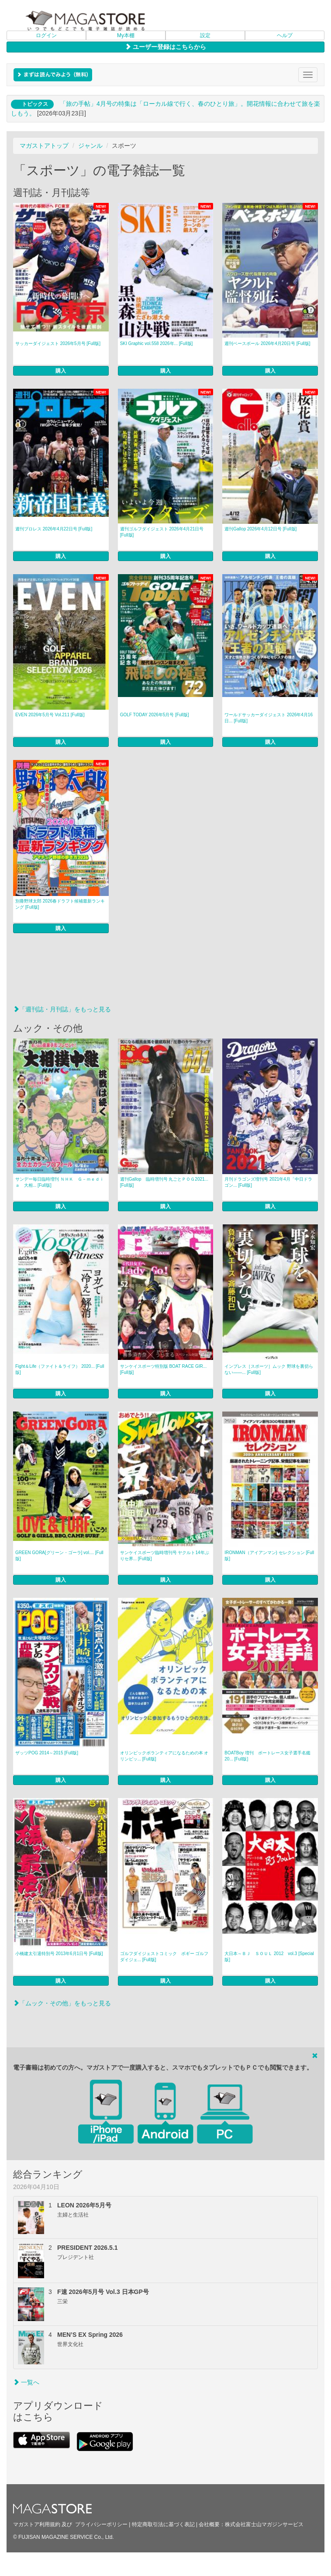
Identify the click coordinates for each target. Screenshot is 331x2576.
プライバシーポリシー (101, 2524)
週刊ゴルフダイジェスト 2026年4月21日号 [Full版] (162, 531)
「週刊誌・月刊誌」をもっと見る (62, 1009)
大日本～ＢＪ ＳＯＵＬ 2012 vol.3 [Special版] (269, 1956)
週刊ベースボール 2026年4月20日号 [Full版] (267, 343)
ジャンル (90, 145)
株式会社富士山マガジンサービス (264, 2524)
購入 (60, 371)
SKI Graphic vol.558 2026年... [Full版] (156, 343)
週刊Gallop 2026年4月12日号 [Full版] (260, 528)
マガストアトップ (44, 145)
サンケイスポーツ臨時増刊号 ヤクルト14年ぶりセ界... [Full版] (164, 1555)
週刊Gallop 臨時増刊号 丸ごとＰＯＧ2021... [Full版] (164, 1182)
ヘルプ (285, 35)
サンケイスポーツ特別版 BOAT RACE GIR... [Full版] (163, 1369)
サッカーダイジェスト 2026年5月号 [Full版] (57, 343)
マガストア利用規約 (36, 2524)
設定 (205, 35)
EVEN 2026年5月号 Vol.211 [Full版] (49, 714)
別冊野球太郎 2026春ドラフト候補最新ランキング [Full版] (60, 904)
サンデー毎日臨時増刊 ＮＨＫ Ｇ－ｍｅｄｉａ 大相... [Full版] (59, 1182)
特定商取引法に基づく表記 (163, 2524)
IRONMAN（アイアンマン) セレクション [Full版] (269, 1555)
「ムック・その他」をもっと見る (62, 2003)
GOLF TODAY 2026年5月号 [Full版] (154, 714)
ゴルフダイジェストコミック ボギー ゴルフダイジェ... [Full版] (164, 1956)
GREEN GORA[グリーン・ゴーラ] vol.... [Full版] (59, 1555)
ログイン (46, 35)
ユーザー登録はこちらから (165, 46)
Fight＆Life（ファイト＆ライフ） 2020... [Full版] (59, 1369)
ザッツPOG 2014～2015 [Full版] (46, 1752)
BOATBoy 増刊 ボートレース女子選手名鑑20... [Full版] (267, 1755)
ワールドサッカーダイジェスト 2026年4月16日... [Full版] (268, 717)
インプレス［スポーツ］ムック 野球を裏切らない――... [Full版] (268, 1369)
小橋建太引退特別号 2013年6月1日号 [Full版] (59, 1953)
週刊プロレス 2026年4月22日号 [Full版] (53, 528)
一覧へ (26, 2382)
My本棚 (125, 35)
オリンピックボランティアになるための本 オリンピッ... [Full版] (164, 1755)
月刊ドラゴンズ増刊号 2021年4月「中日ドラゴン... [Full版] (268, 1182)
